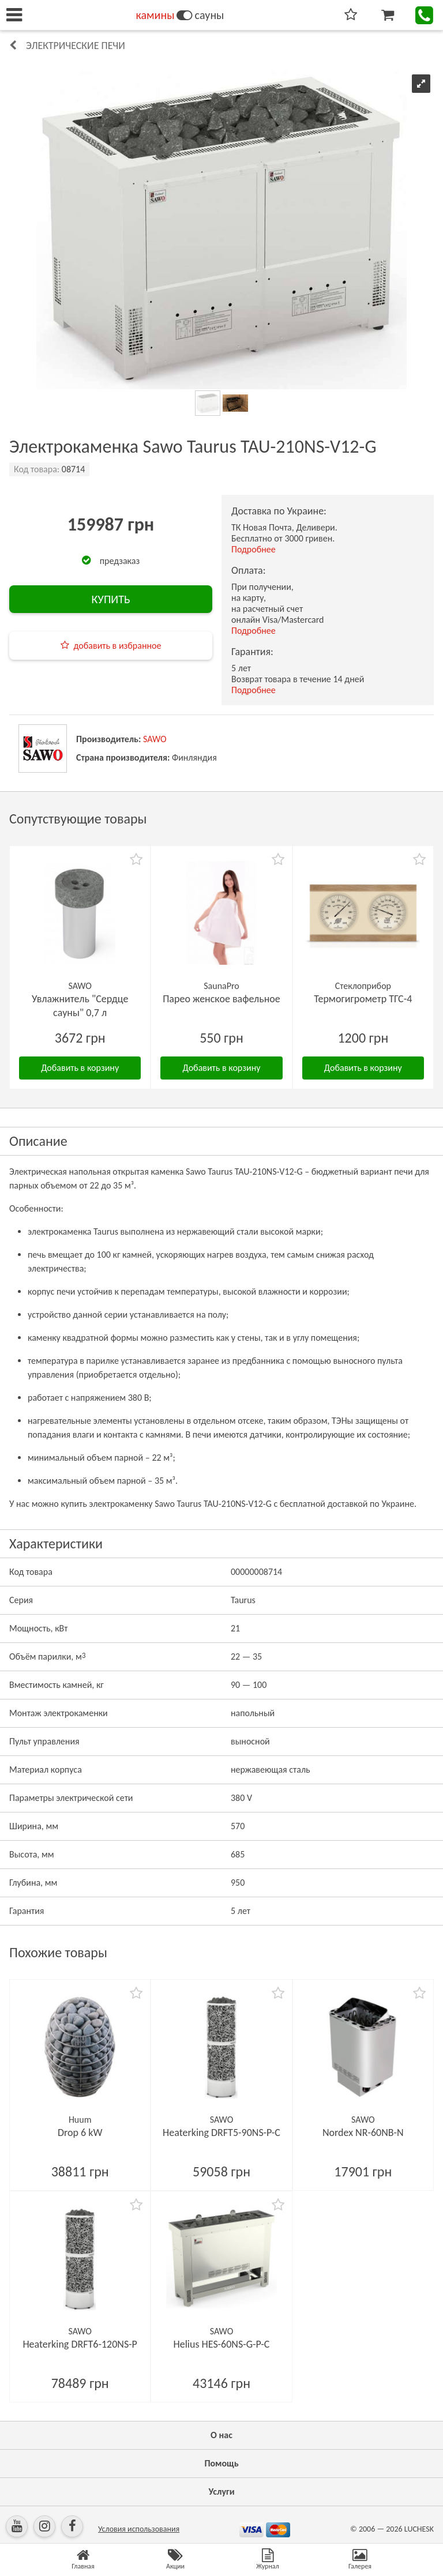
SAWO (155, 739)
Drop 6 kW (80, 2132)
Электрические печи (75, 45)
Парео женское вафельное (221, 998)
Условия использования (138, 2529)
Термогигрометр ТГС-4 (363, 998)
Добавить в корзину (80, 1067)
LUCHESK (419, 2529)
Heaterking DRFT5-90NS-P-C (221, 2132)
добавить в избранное (118, 645)
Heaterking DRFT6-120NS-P (79, 2344)
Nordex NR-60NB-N (363, 2132)
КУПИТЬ (110, 599)
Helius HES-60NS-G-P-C (222, 2344)
